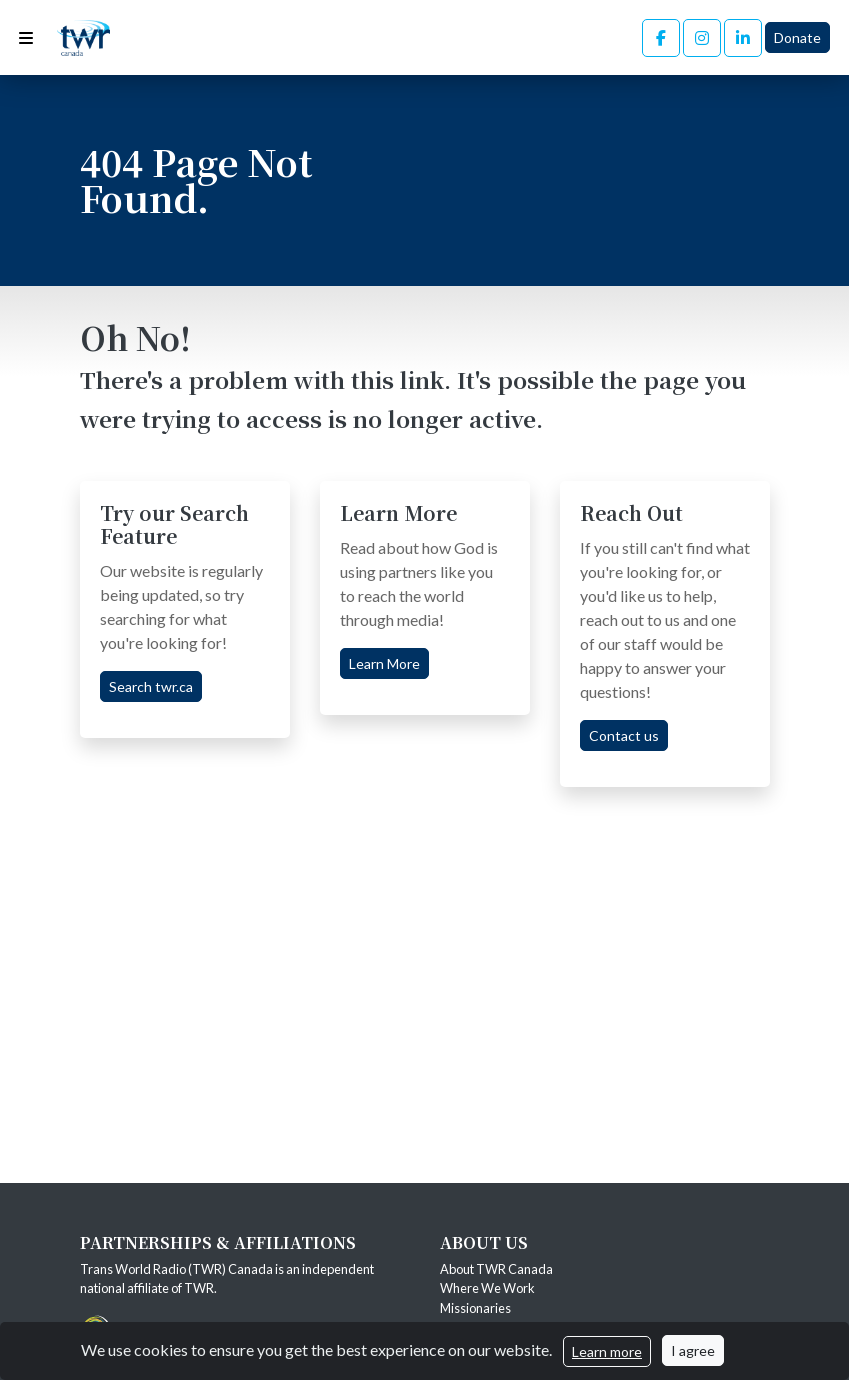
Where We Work (487, 1288)
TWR (199, 1288)
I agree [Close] (693, 1350)
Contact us (624, 735)
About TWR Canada (497, 1269)
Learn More (384, 663)
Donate (797, 37)
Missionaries (476, 1308)
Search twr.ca (151, 686)
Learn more (607, 1351)
